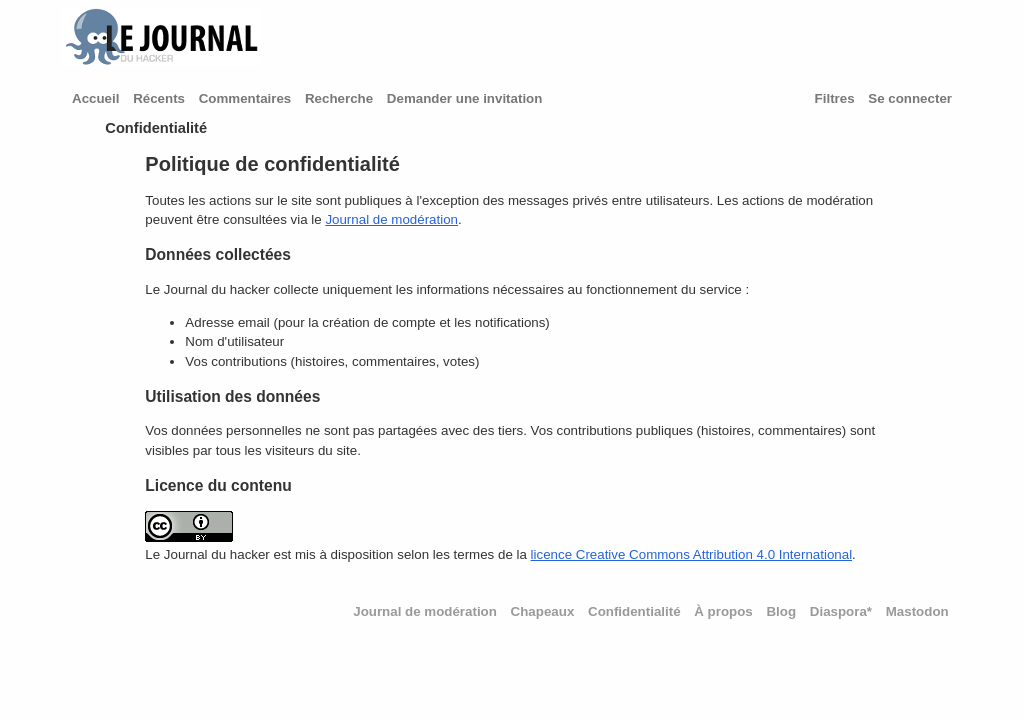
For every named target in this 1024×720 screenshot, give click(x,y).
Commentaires (245, 98)
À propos (723, 611)
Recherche (339, 98)
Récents (159, 98)
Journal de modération (391, 219)
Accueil (95, 98)
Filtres (835, 98)
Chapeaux (543, 611)
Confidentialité (634, 611)
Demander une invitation (465, 98)
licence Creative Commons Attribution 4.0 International (692, 554)
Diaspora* (841, 611)
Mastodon (917, 611)
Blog (781, 611)
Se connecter (910, 98)
